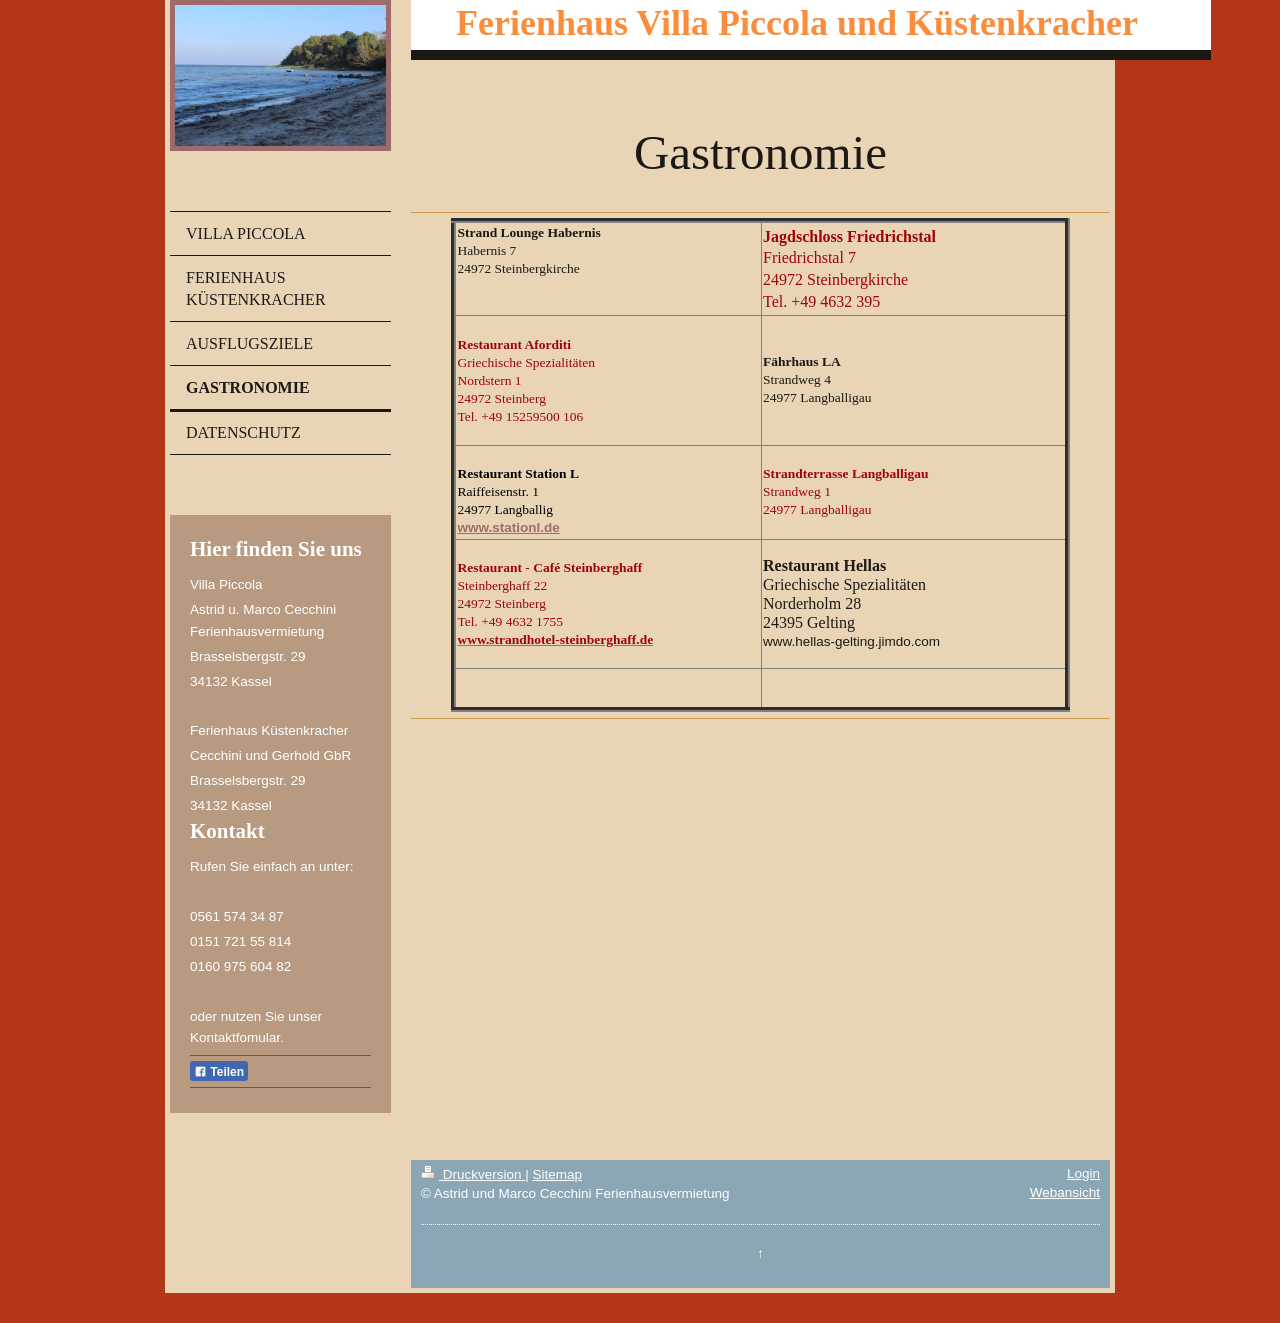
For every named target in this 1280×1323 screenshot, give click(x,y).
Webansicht (1065, 1192)
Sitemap (557, 1174)
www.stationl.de (508, 527)
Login (1083, 1173)
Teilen (219, 1072)
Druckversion (473, 1174)
